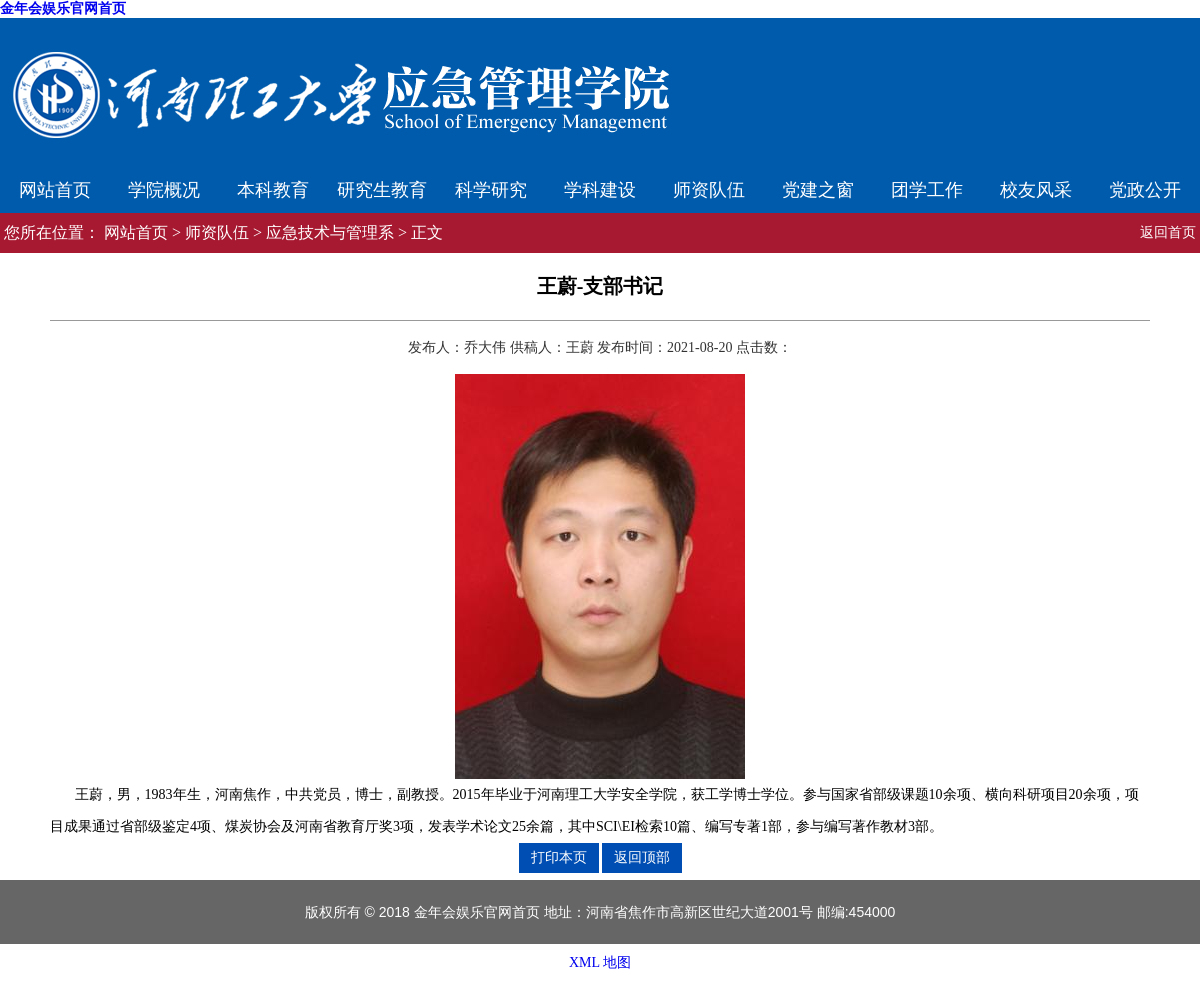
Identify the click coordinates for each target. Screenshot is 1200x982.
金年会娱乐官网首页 (63, 8)
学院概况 (164, 190)
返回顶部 (642, 857)
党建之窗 (818, 190)
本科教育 (273, 190)
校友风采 (1036, 190)
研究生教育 (382, 190)
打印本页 (559, 857)
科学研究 (491, 190)
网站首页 (55, 190)
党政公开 (1145, 190)
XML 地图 (600, 962)
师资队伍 (709, 190)
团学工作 (927, 190)
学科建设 (600, 190)
